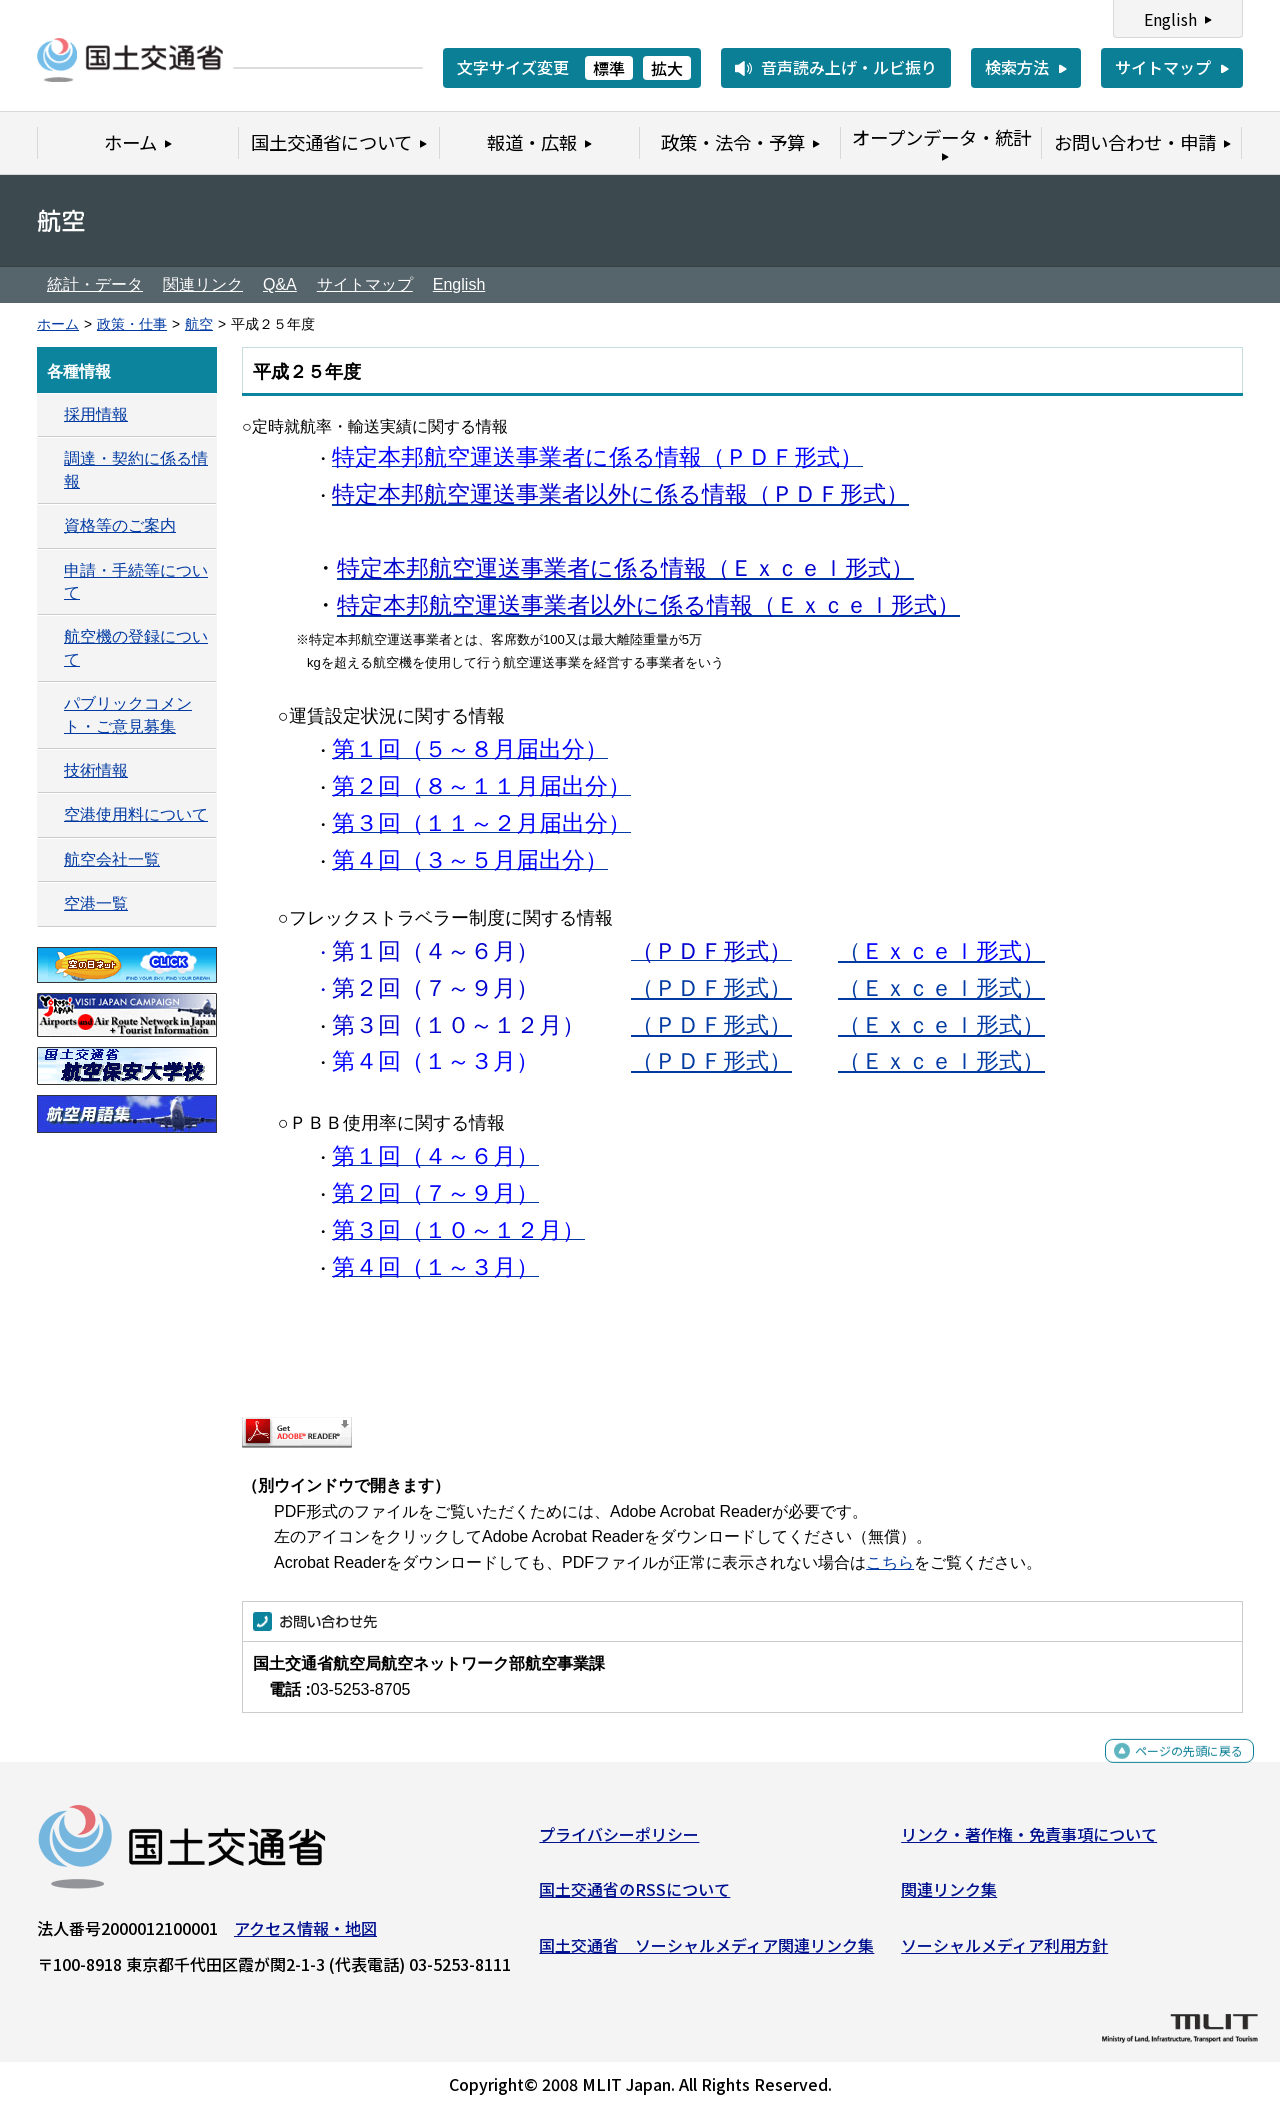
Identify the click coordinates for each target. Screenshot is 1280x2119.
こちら (890, 1562)
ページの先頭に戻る (1172, 1768)
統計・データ (95, 284)
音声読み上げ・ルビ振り (849, 67)
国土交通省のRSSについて (634, 1897)
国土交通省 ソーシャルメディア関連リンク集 (706, 1952)
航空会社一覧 (112, 859)
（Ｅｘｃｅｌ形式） (941, 988)
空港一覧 (96, 903)
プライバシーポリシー (619, 1841)
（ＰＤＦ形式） (711, 988)
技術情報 (96, 770)
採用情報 (96, 414)
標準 (609, 68)
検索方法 (1017, 67)
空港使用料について (136, 814)
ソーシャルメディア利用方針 (1004, 1952)
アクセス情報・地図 (305, 1935)
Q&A (280, 284)
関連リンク (203, 284)
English (1170, 19)
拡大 (667, 68)
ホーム (58, 324)
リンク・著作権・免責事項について (1029, 1841)
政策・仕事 (132, 324)
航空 (199, 324)
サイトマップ (1163, 67)
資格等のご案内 (120, 525)
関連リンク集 (949, 1897)
